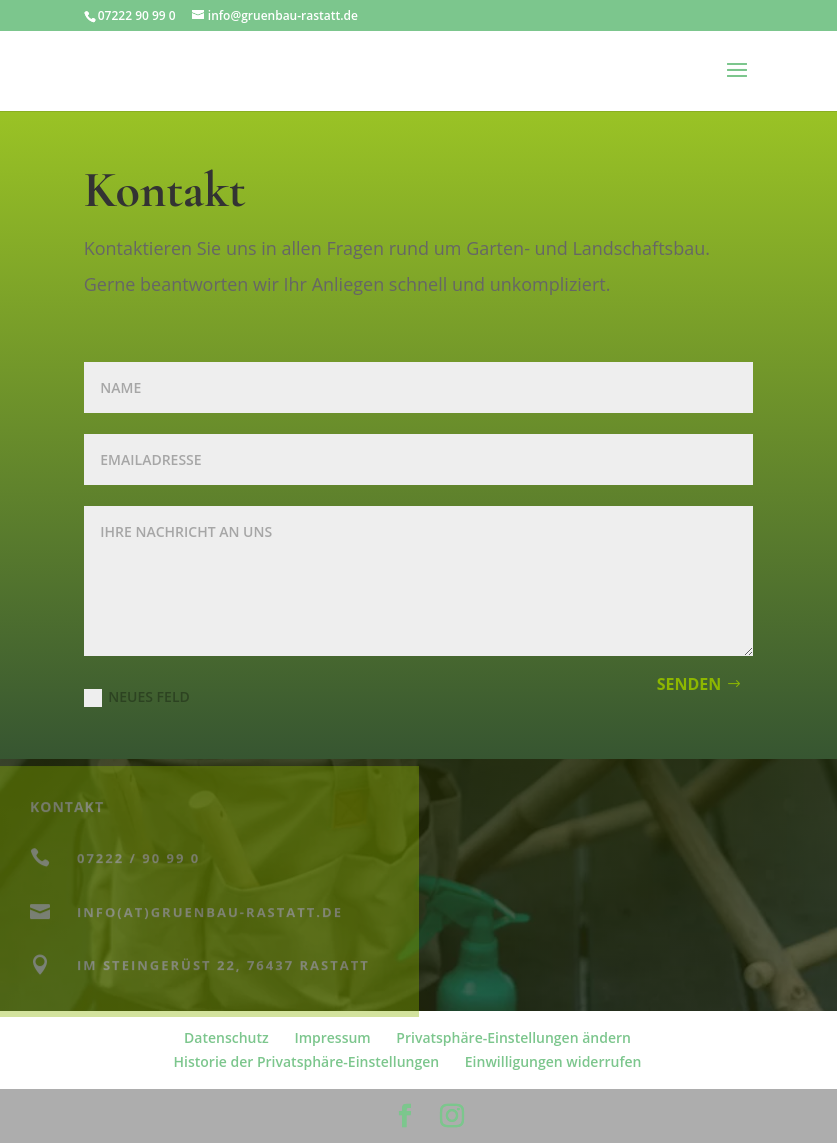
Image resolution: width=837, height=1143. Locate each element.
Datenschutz (226, 1037)
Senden (689, 684)
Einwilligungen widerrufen (553, 1061)
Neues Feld (136, 697)
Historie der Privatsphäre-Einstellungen (307, 1061)
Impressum (332, 1037)
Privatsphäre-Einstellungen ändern (513, 1037)
